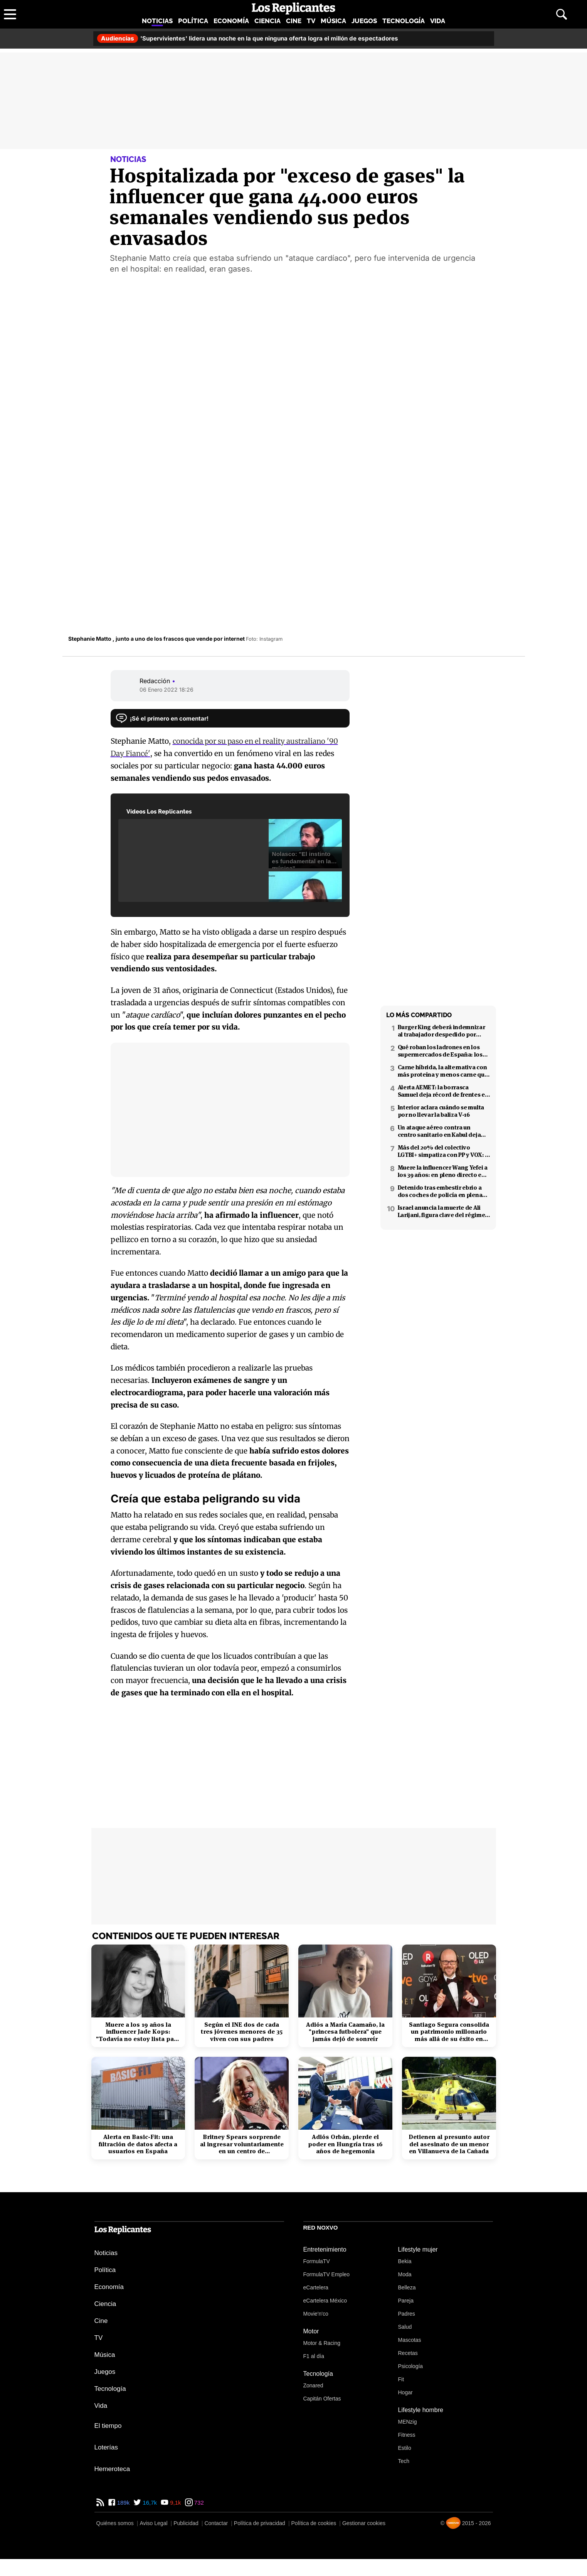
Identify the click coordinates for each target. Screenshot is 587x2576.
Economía (231, 21)
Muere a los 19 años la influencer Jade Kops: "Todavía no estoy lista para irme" (138, 2032)
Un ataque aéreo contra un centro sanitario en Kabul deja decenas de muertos (439, 1131)
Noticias (157, 21)
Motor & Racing (321, 2343)
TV (311, 21)
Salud (405, 2327)
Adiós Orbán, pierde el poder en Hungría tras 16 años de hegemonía (345, 2144)
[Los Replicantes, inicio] (293, 8)
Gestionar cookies (363, 2523)
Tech (404, 2461)
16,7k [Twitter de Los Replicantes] (149, 2502)
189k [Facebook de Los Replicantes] (123, 2502)
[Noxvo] (453, 2523)
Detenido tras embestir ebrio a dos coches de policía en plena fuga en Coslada (440, 1191)
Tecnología (403, 21)
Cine (293, 21)
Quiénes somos (115, 2523)
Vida (437, 21)
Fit (401, 2379)
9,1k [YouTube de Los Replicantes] (174, 2502)
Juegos (364, 21)
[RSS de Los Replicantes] (100, 2502)
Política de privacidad (259, 2523)
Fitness (406, 2435)
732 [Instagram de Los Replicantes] (198, 2502)
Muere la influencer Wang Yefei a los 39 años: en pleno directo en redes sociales (443, 1171)
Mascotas (409, 2340)
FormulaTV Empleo (326, 2274)
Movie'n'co (315, 2314)
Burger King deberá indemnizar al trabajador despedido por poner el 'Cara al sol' (441, 1030)
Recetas (408, 2353)
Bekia (405, 2261)
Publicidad (185, 2523)
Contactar (216, 2523)
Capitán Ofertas (322, 2398)
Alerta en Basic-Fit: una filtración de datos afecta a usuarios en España (138, 2144)
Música (333, 21)
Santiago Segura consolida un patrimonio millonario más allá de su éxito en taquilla (449, 2032)
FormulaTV (316, 2261)
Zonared (313, 2385)
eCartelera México (325, 2300)
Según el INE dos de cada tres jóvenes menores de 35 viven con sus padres (242, 2032)
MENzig (407, 2422)
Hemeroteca (112, 2469)
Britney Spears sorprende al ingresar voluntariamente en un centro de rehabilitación (242, 2144)
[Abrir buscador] (561, 14)
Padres (406, 2314)
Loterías (106, 2447)
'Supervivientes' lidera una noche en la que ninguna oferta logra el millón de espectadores (247, 38)
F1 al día (313, 2356)
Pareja (406, 2300)
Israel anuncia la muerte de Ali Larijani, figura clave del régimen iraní (443, 1211)
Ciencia (267, 21)
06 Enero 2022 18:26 (166, 689)
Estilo (404, 2448)
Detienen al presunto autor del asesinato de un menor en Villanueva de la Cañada (449, 2144)
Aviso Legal (153, 2523)
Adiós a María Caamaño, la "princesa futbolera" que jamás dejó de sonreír (345, 2032)
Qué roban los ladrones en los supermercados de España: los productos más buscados (440, 1050)
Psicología (410, 2366)
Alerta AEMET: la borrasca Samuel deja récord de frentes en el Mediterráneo (443, 1091)
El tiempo (108, 2425)
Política (193, 21)
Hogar (405, 2392)
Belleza (407, 2287)
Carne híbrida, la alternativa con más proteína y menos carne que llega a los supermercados (443, 1070)
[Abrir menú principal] (10, 14)
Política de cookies (313, 2523)
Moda (405, 2274)
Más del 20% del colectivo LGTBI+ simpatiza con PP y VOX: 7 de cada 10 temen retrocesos (443, 1151)
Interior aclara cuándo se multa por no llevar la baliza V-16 (441, 1111)
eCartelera (315, 2287)
